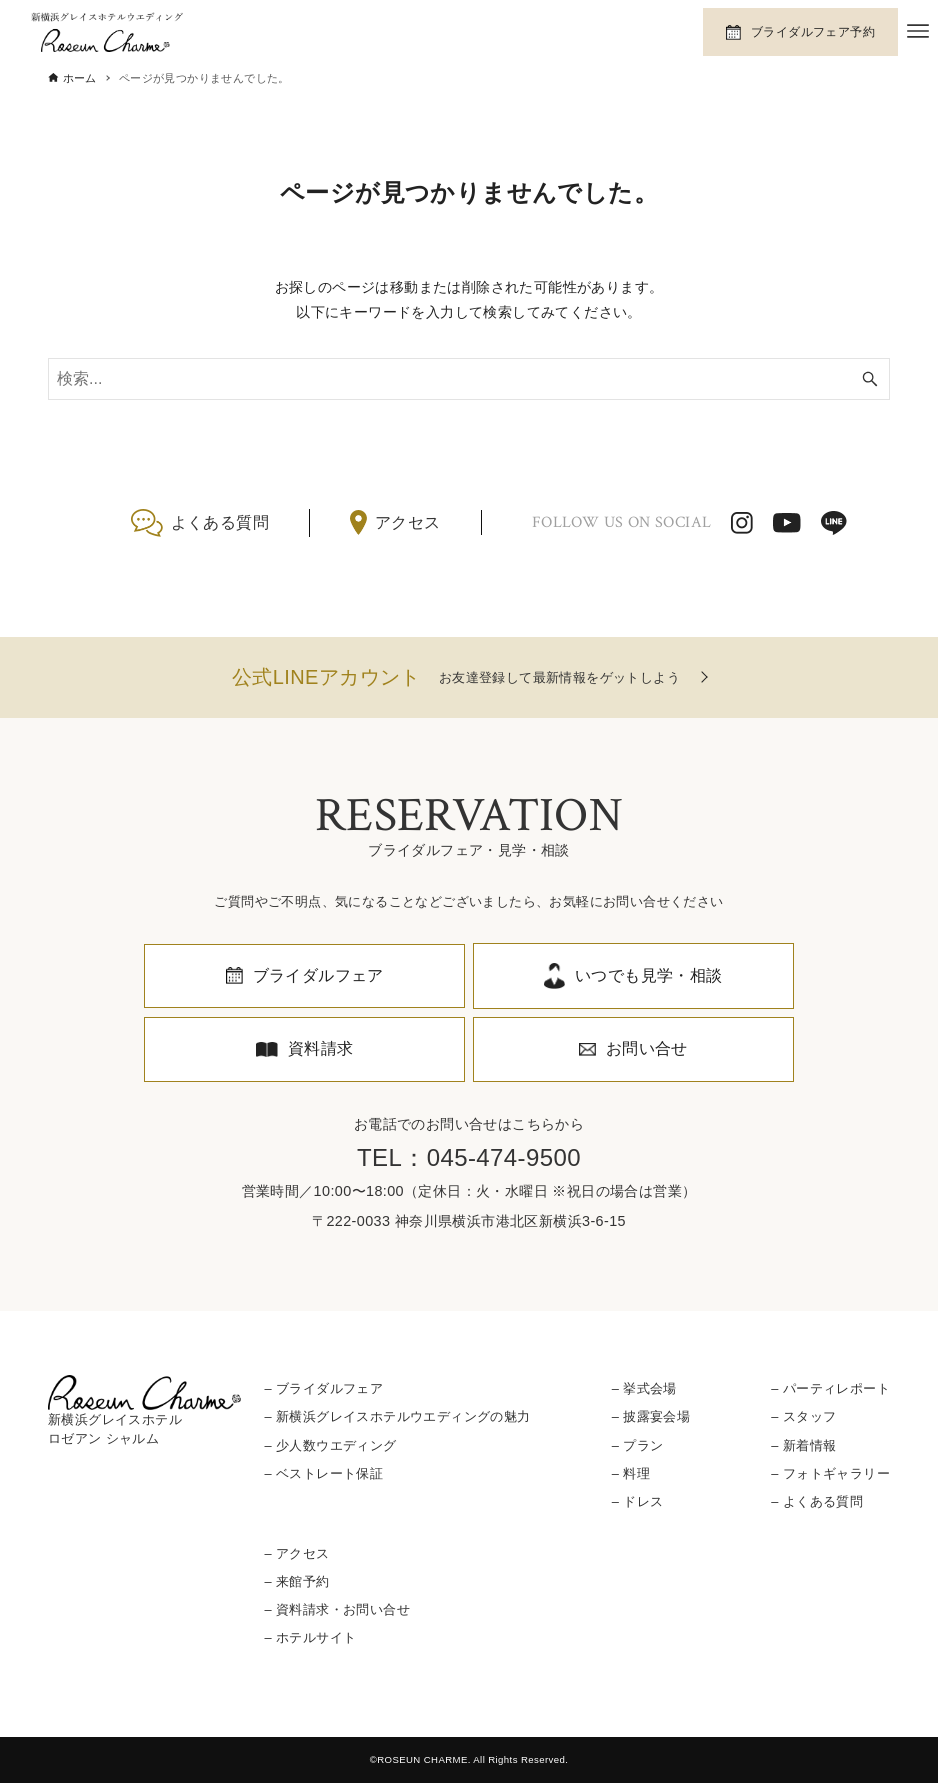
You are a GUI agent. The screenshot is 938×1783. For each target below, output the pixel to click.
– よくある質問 (817, 1501)
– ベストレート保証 (324, 1473)
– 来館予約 (297, 1581)
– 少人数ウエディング (331, 1445)
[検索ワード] (469, 379)
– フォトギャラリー (830, 1473)
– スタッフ (803, 1416)
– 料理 (631, 1473)
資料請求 (321, 1048)
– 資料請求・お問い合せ (337, 1609)
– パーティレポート (830, 1388)
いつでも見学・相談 (649, 975)
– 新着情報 (803, 1445)
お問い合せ (647, 1048)
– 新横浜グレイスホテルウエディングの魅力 (398, 1416)
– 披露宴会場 (651, 1416)
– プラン (638, 1445)
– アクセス (297, 1553)
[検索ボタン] (870, 379)
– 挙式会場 (644, 1388)
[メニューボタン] (918, 31)
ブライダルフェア (318, 975)
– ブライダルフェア (324, 1388)
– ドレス (638, 1501)
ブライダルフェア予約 (813, 32)
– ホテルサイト (311, 1637)
